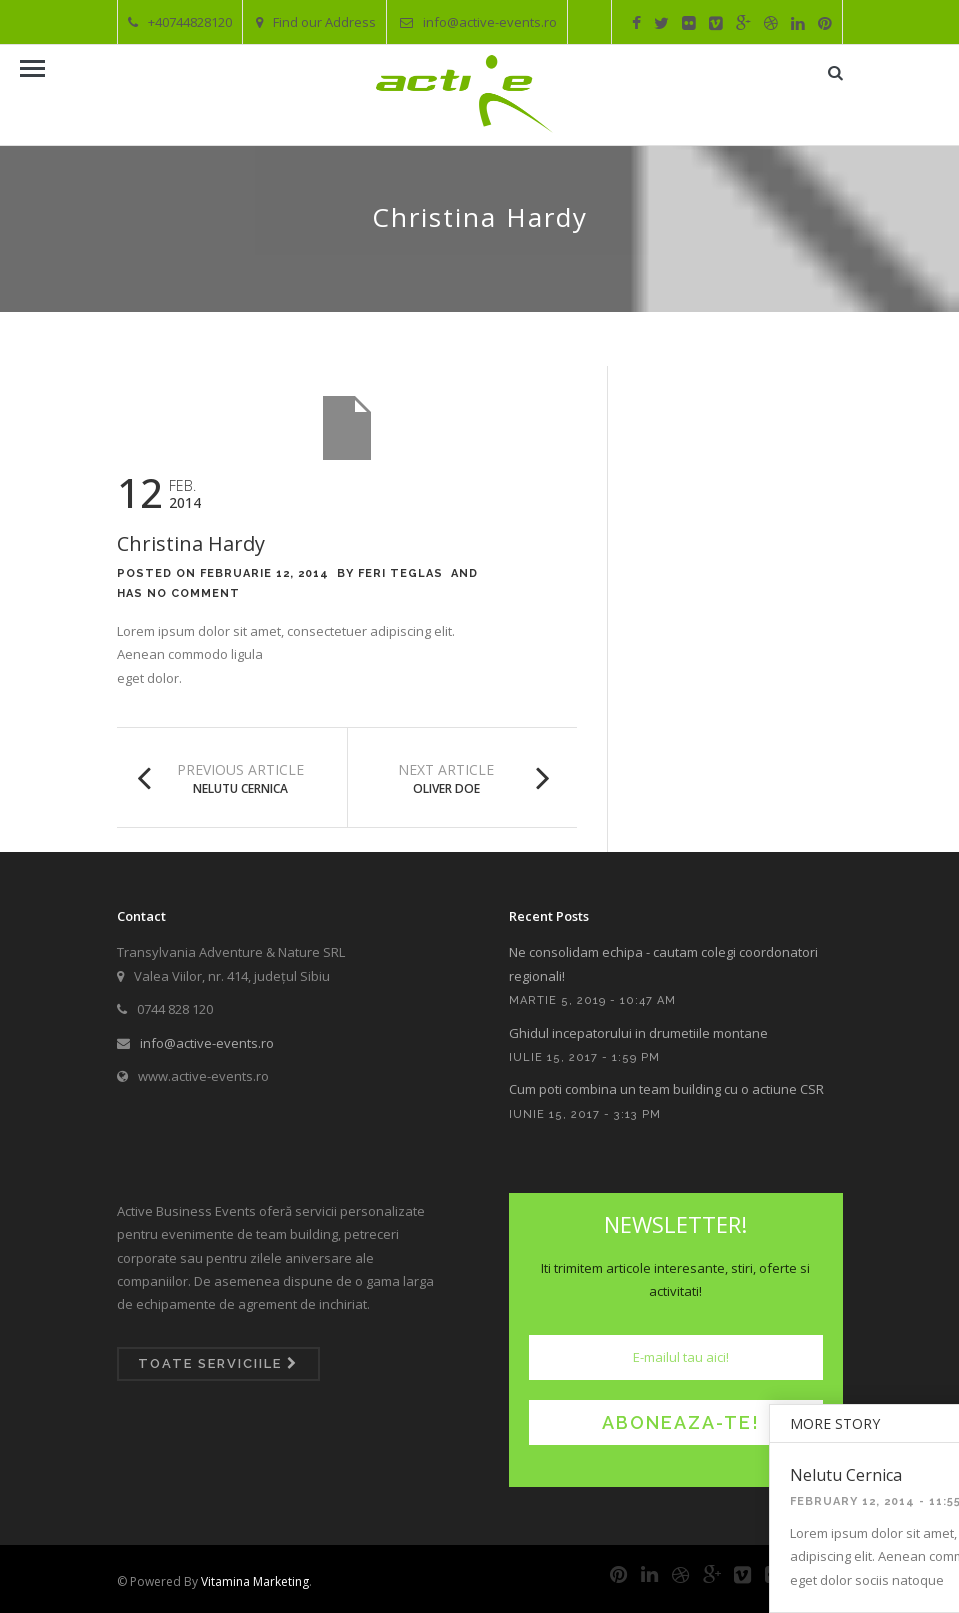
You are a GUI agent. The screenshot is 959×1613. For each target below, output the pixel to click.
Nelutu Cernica (240, 788)
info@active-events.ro (478, 22)
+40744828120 (180, 22)
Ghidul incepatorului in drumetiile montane (638, 1033)
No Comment (193, 593)
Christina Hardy (191, 543)
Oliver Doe (446, 788)
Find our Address (316, 22)
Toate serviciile (218, 1363)
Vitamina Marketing (255, 1581)
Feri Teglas (400, 573)
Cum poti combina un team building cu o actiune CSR (666, 1089)
